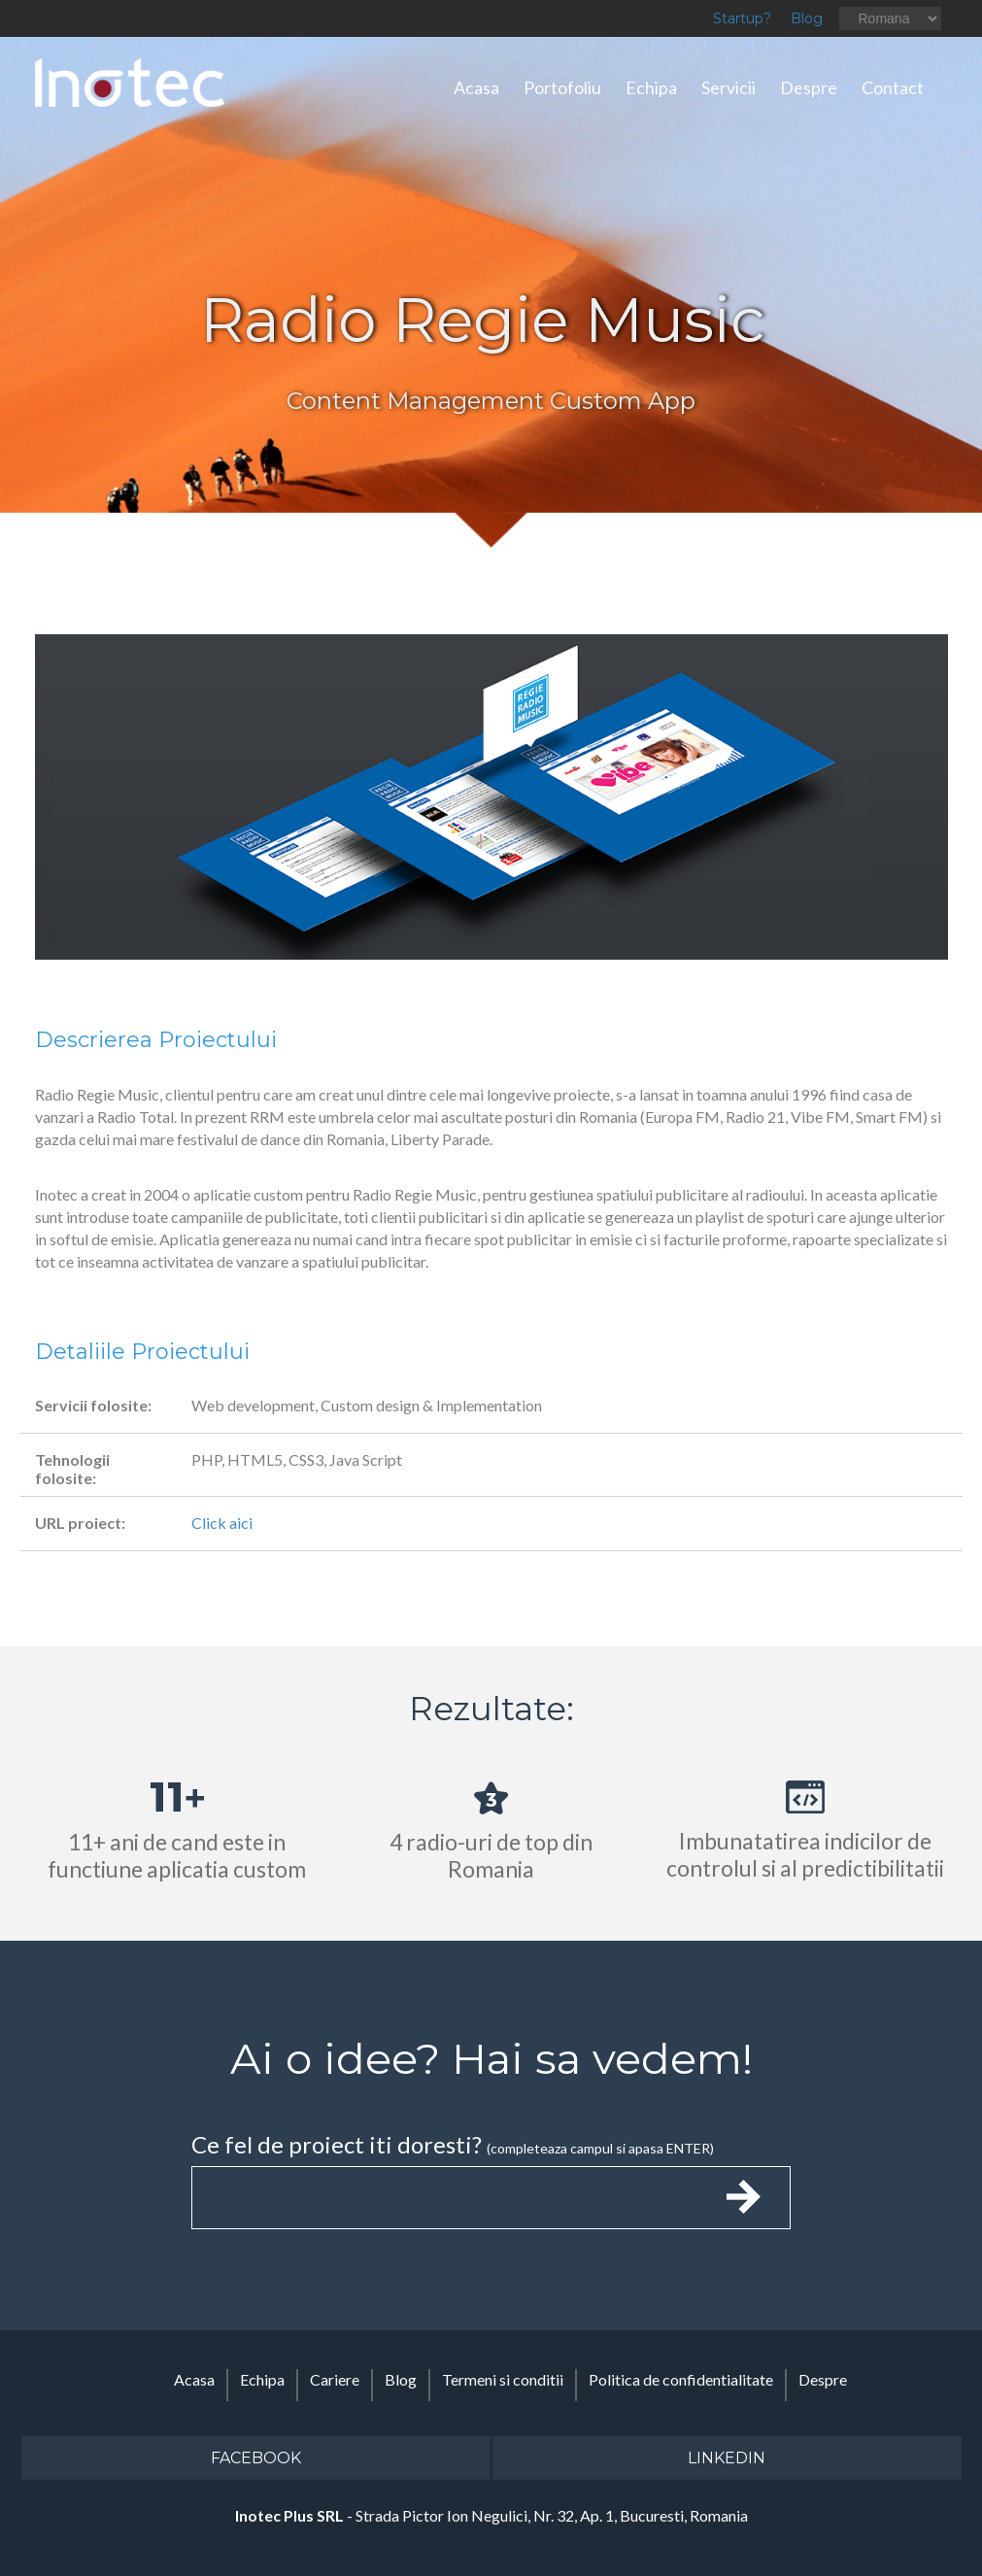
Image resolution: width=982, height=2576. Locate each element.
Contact (893, 87)
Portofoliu (562, 87)
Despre (808, 87)
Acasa (476, 87)
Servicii (728, 87)
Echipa (651, 87)
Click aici (222, 1522)
